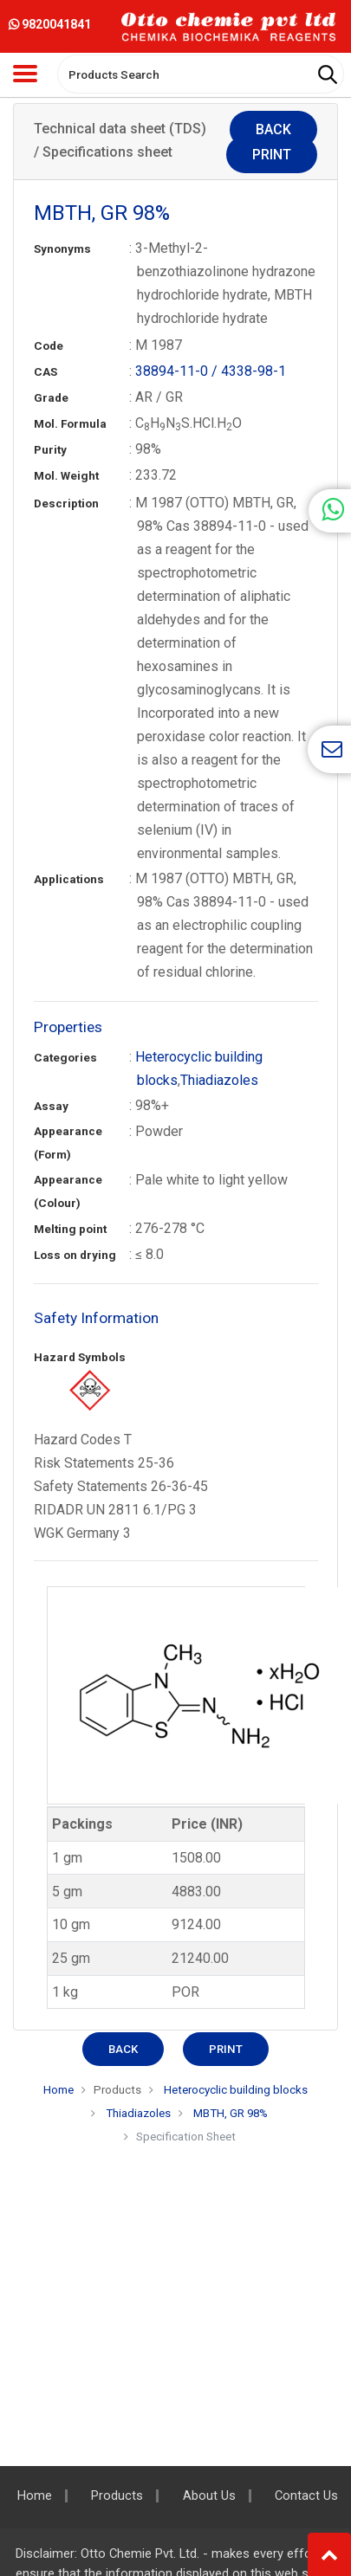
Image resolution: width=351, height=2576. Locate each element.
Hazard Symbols (80, 1357)
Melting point (70, 1229)
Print (271, 154)
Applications (69, 879)
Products (117, 2089)
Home (58, 2089)
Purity (50, 449)
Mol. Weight (66, 475)
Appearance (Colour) (68, 1191)
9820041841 (50, 24)
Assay (51, 1106)
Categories (65, 1057)
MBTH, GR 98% (230, 2113)
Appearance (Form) (68, 1143)
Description (66, 503)
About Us (209, 2495)
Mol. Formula (70, 423)
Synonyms (62, 248)
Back (273, 129)
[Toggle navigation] (25, 74)
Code (48, 345)
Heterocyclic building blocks (234, 2089)
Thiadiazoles (219, 1080)
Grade (51, 397)
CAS (45, 371)
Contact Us (306, 2495)
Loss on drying (75, 1255)
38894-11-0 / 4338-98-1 (210, 371)
